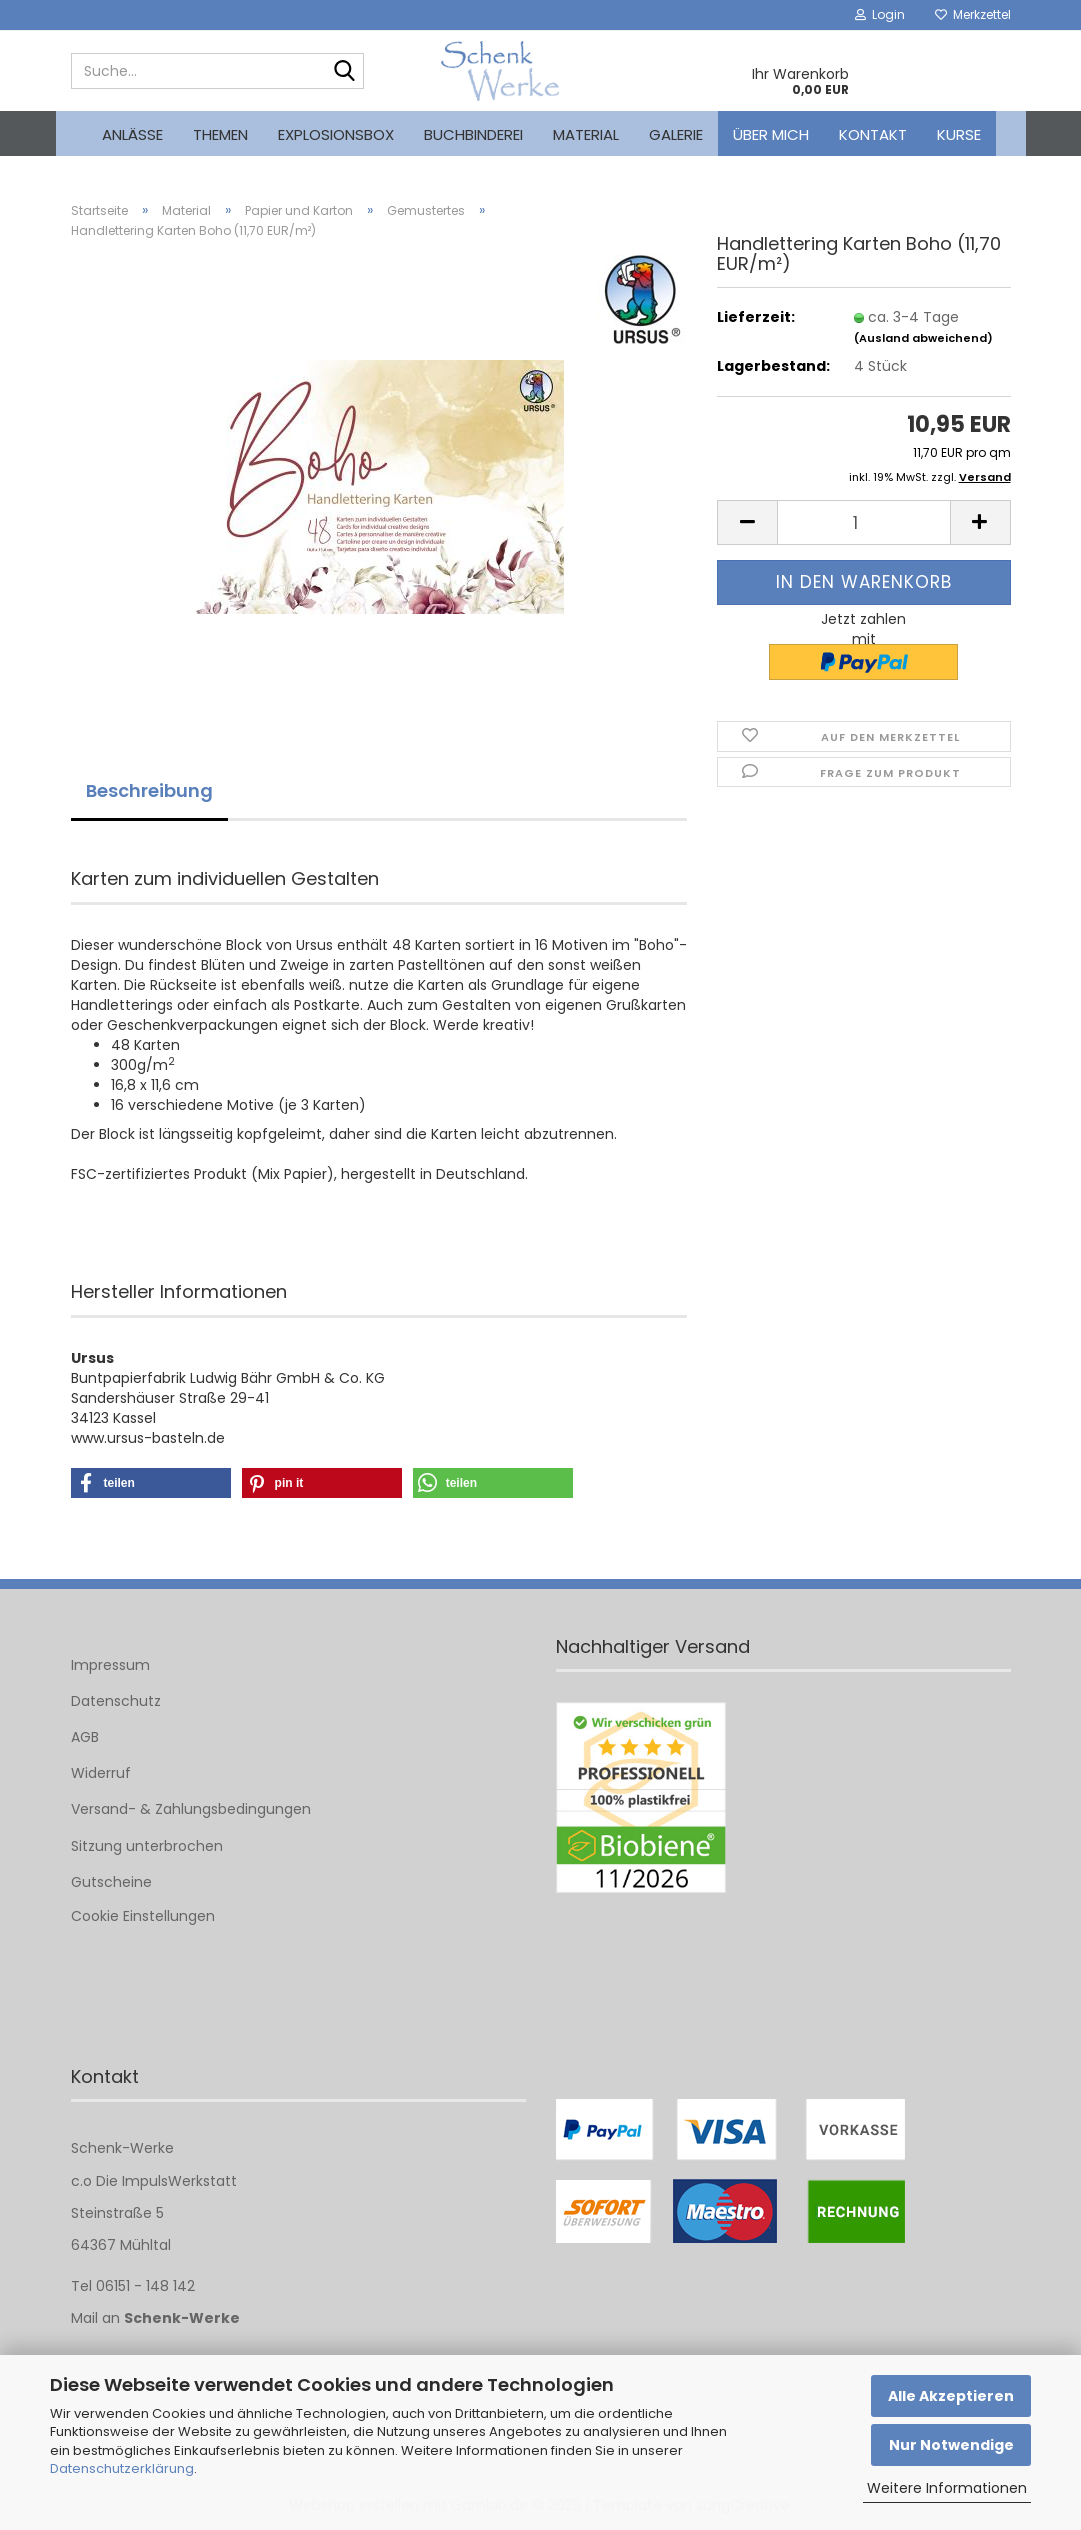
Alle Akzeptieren (951, 2396)
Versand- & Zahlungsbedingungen (191, 1809)
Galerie (676, 134)
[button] (747, 522)
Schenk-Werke (182, 2318)
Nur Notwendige (951, 2445)
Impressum (110, 1665)
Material (586, 134)
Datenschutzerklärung (122, 2468)
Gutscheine (111, 1882)
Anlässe (132, 134)
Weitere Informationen (947, 2488)
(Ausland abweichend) (923, 338)
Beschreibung (149, 790)
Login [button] (880, 14)
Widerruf (101, 1773)
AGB (85, 1737)
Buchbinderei (473, 134)
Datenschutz (116, 1701)
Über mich (771, 134)
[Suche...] (345, 72)
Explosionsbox (336, 134)
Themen (220, 134)
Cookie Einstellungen (143, 1916)
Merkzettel (973, 14)
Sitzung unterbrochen (147, 1846)
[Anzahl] (863, 522)
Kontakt (873, 134)
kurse (959, 134)
